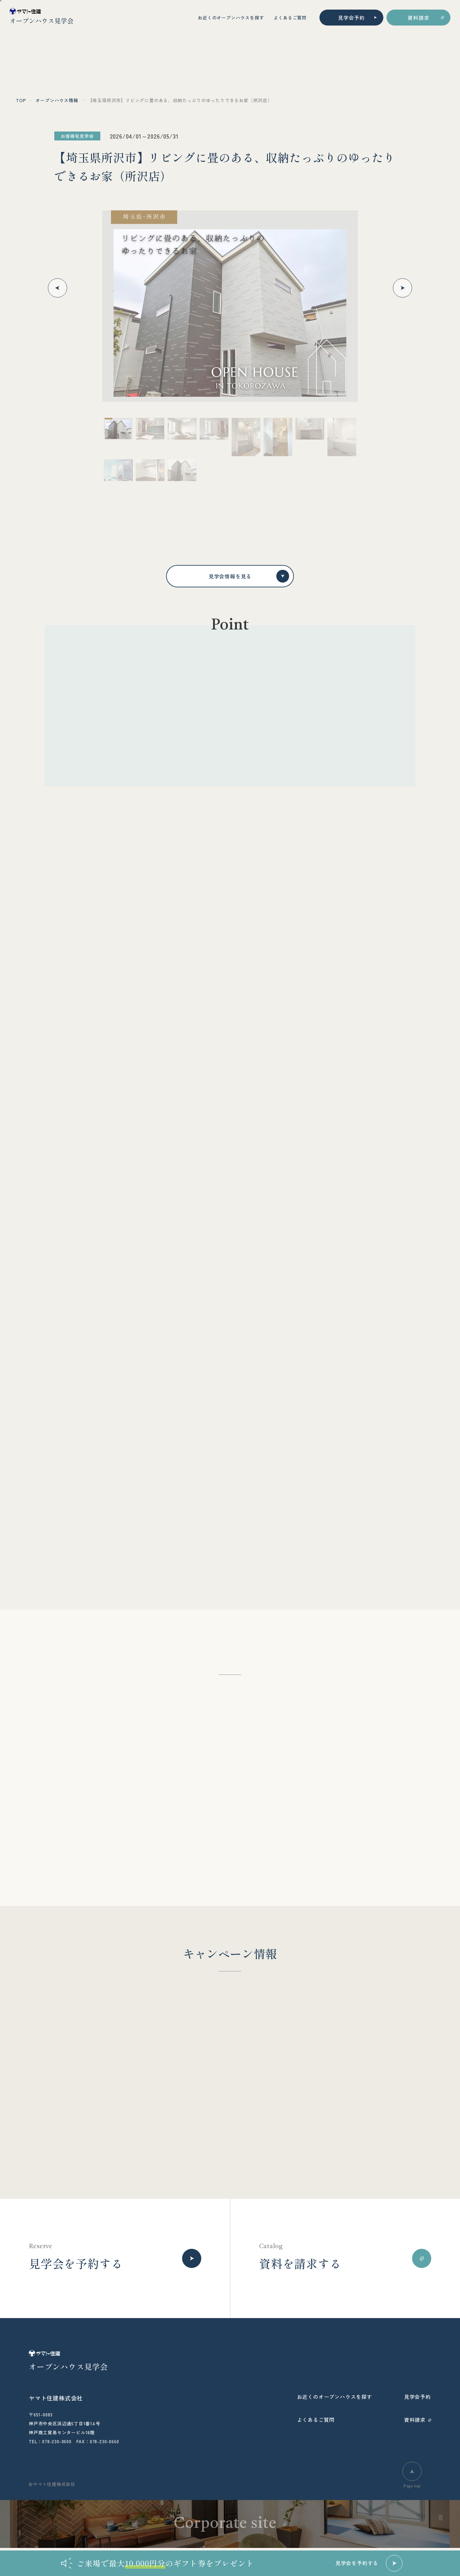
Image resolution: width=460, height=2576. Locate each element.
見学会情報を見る (249, 576)
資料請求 (418, 17)
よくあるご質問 (290, 17)
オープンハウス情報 (56, 100)
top (21, 100)
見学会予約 (351, 17)
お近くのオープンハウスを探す (231, 17)
